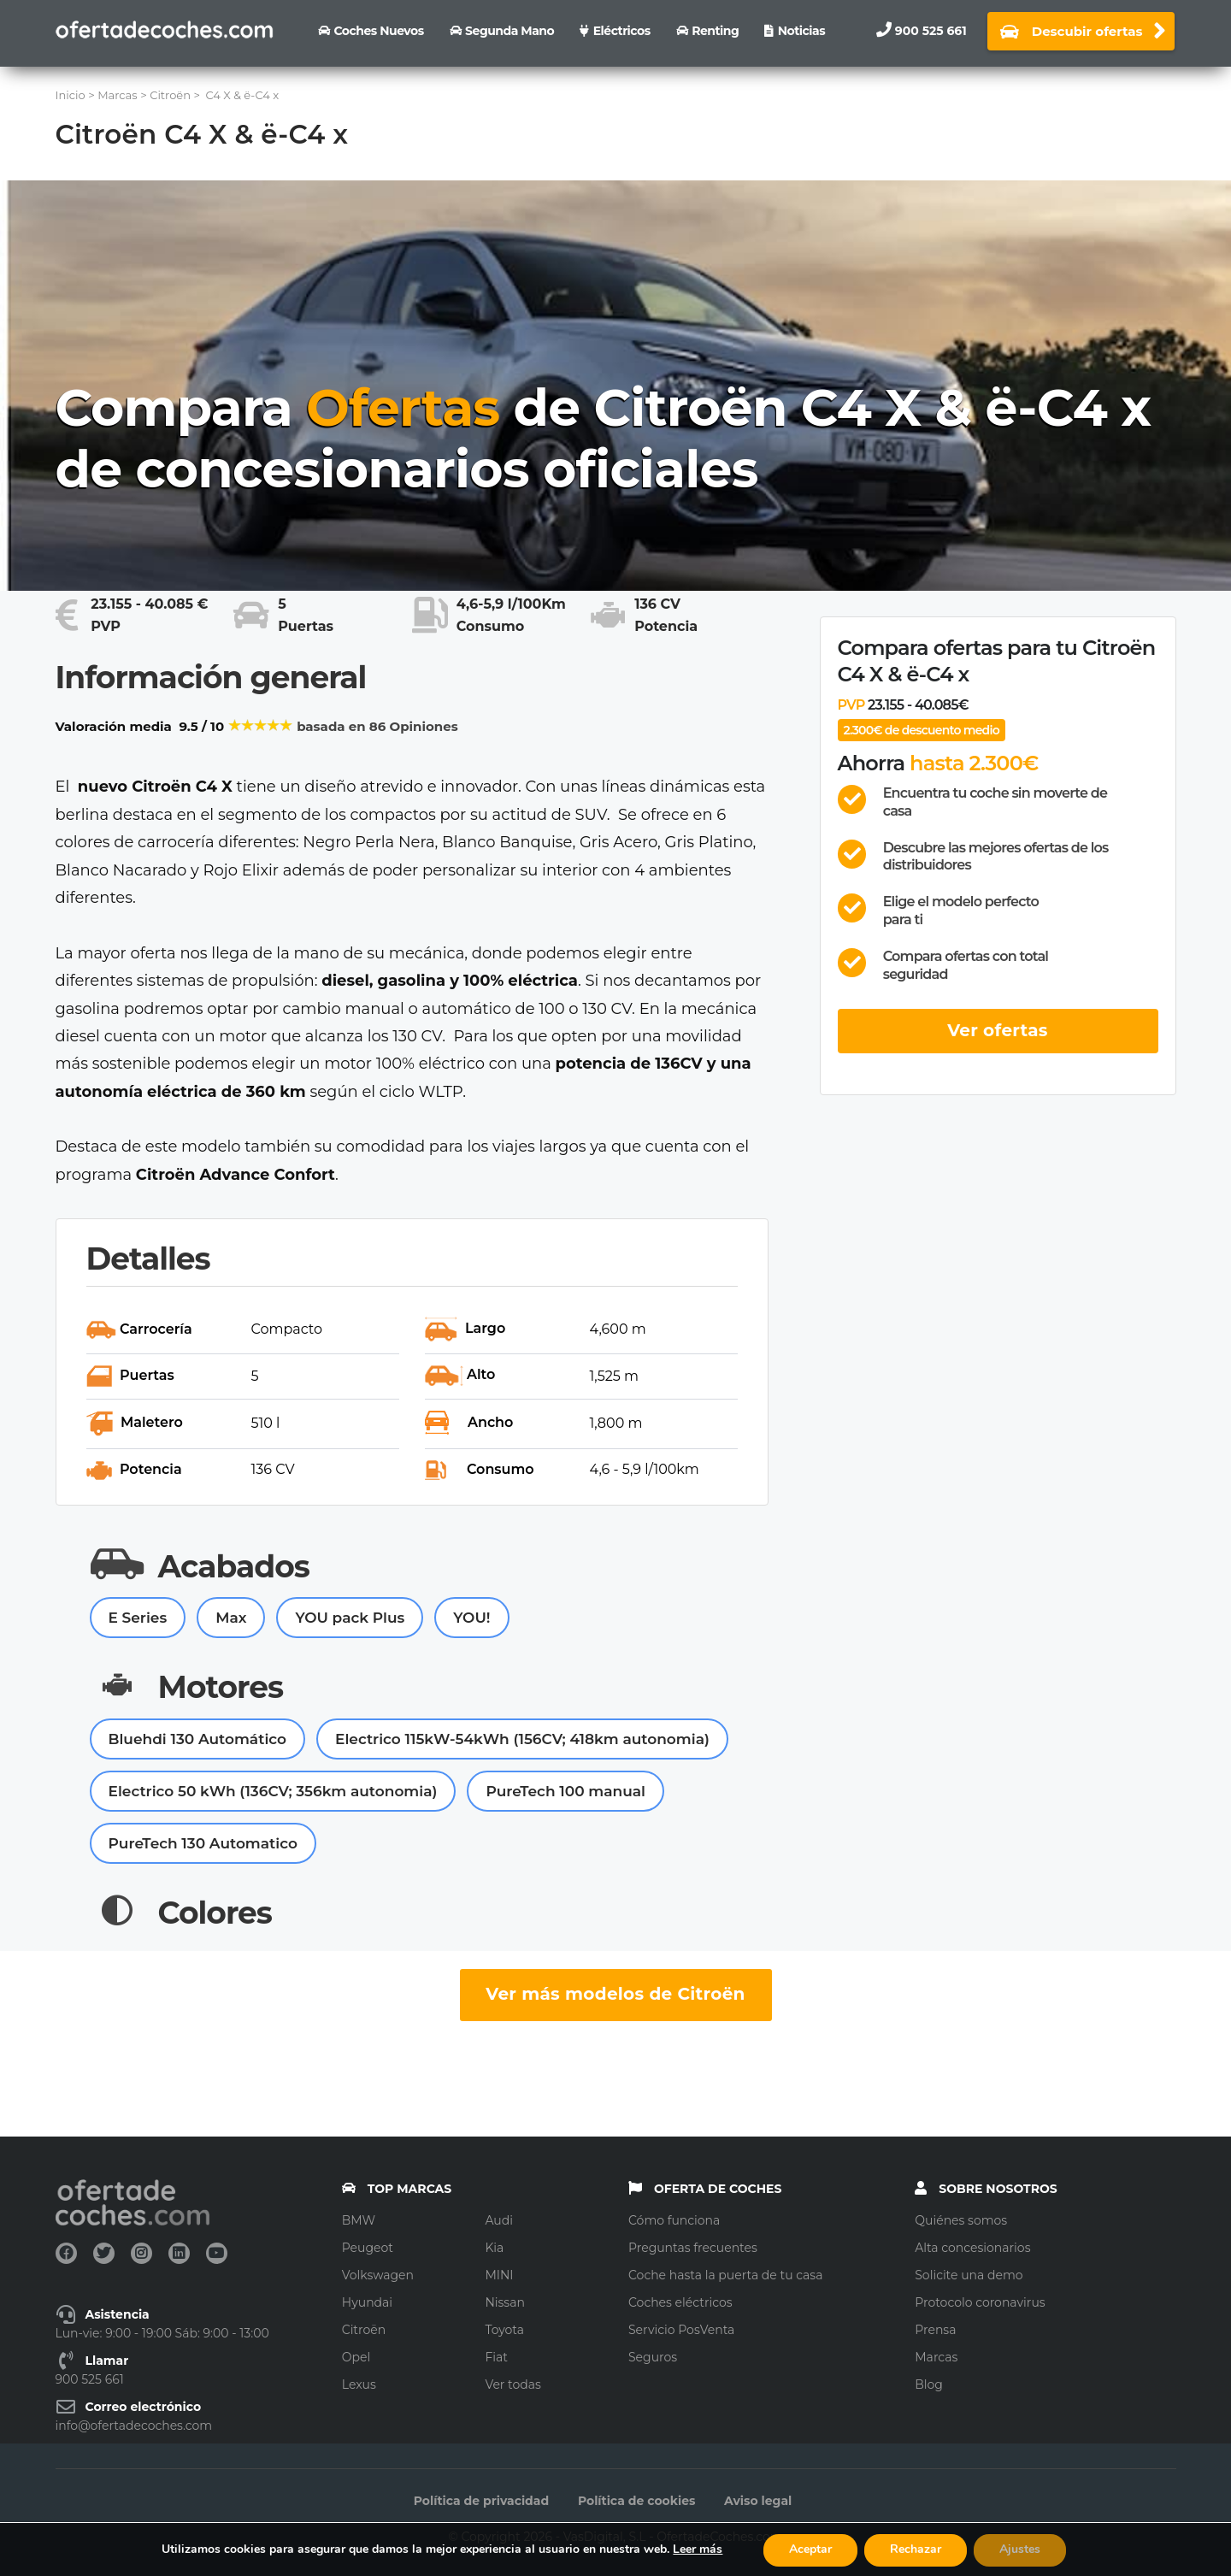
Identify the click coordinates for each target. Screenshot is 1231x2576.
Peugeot (367, 2247)
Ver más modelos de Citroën (615, 1994)
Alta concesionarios (972, 2247)
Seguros (652, 2357)
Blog (929, 2384)
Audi (499, 2220)
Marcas (936, 2357)
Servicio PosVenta (681, 2329)
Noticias (801, 30)
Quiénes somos (961, 2220)
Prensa (935, 2329)
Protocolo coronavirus (980, 2302)
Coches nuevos (378, 30)
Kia (494, 2247)
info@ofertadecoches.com (134, 2425)
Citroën (364, 2329)
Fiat (496, 2357)
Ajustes (1019, 2549)
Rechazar (915, 2549)
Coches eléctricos (680, 2302)
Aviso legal (758, 2500)
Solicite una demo (968, 2275)
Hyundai (367, 2302)
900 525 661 (931, 30)
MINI (499, 2275)
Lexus (359, 2384)
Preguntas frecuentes (692, 2247)
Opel (356, 2357)
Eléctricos (622, 30)
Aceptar (810, 2549)
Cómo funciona (674, 2220)
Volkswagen (378, 2275)
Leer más (697, 2549)
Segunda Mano (509, 30)
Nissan (505, 2302)
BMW (358, 2220)
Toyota (504, 2329)
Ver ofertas (997, 1030)
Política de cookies (637, 2500)
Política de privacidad (481, 2500)
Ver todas (513, 2384)
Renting (715, 30)
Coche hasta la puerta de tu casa (725, 2275)
